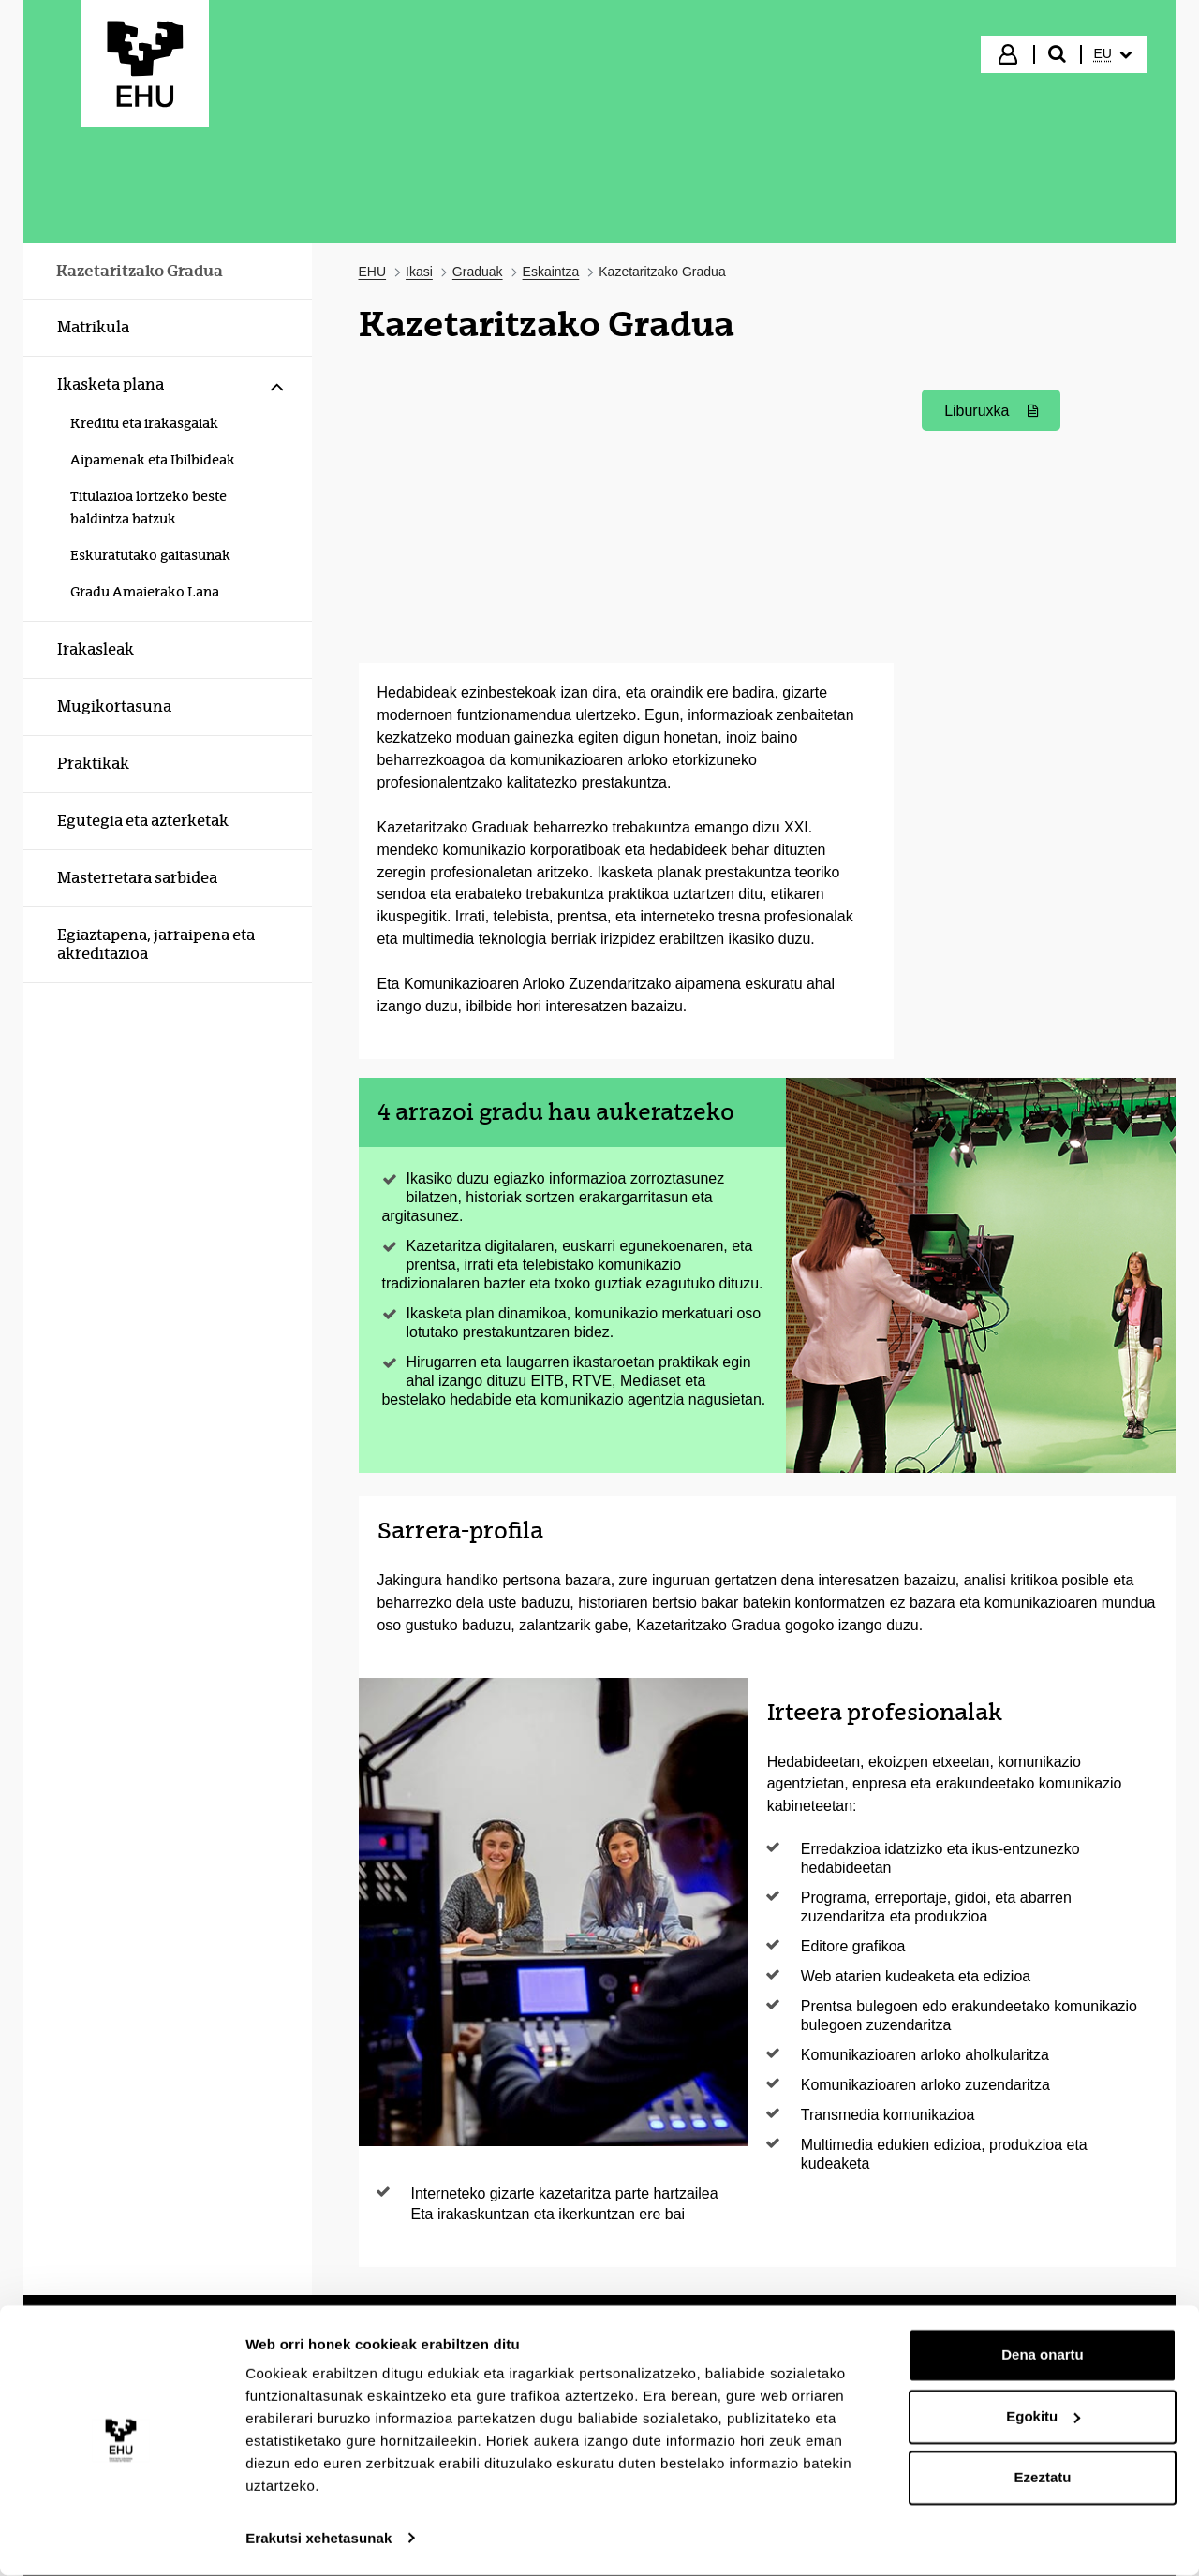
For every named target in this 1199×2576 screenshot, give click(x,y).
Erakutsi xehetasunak (318, 2539)
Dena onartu (1042, 2356)
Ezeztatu (1043, 2479)
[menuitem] (1113, 54)
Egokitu (1043, 2417)
